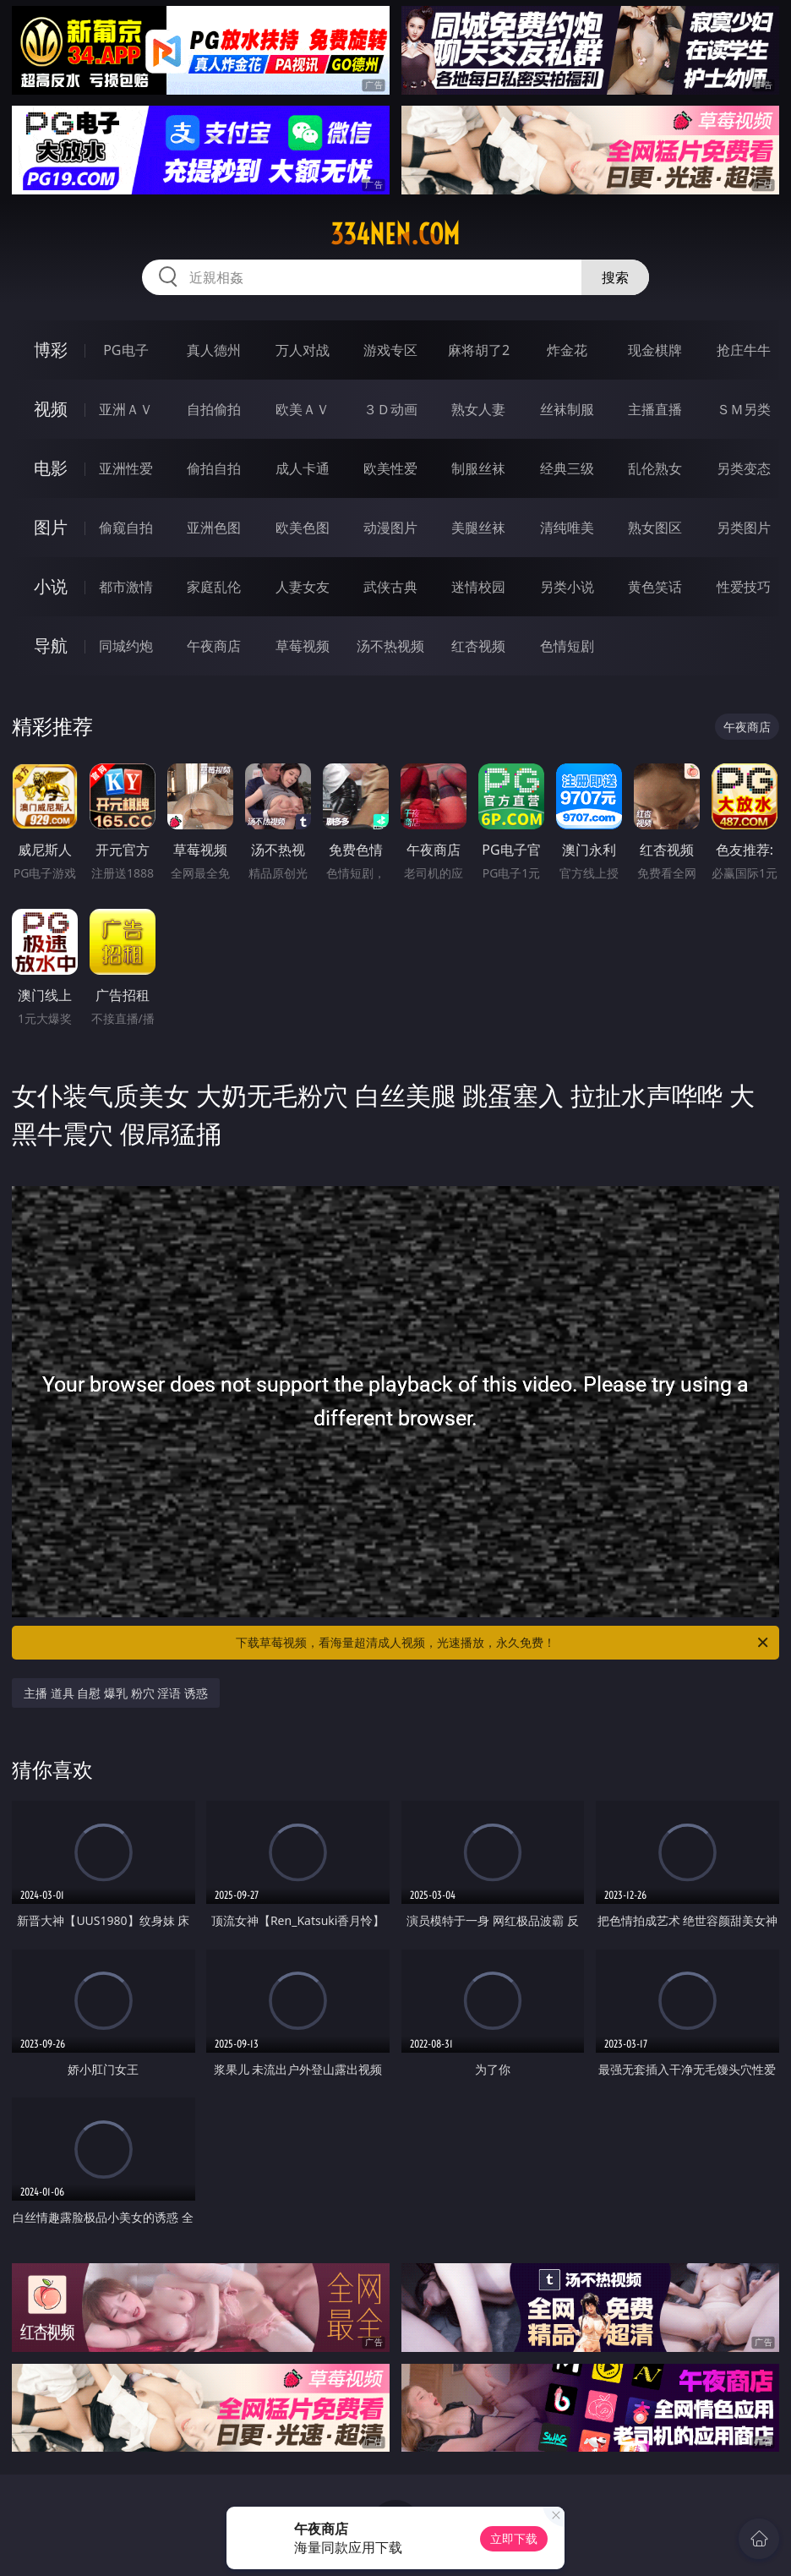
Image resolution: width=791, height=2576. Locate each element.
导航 (51, 645)
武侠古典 (390, 586)
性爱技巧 (744, 586)
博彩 (51, 349)
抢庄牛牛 (744, 350)
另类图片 (744, 527)
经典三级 (567, 468)
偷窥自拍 (126, 527)
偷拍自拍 (214, 468)
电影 (51, 468)
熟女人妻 (478, 409)
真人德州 (214, 350)
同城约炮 (126, 646)
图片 (51, 527)
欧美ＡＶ (302, 409)
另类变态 (744, 468)
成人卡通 (302, 468)
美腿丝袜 (478, 527)
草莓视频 (302, 646)
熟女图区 (655, 527)
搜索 (615, 277)
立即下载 (513, 2538)
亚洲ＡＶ (126, 409)
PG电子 (125, 350)
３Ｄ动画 (390, 409)
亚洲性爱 (126, 468)
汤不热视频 (390, 646)
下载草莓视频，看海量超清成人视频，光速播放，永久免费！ (503, 1643)
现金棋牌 (655, 350)
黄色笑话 (655, 586)
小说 (51, 586)
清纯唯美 (567, 527)
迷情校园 (478, 586)
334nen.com (395, 234)
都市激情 (126, 586)
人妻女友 (302, 586)
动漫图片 (390, 527)
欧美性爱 (390, 468)
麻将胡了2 (479, 350)
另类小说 (567, 586)
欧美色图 (302, 527)
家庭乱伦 (214, 586)
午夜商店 (214, 646)
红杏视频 (478, 646)
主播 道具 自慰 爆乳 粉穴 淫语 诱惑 (116, 1693)
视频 (51, 408)
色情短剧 (567, 646)
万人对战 (302, 350)
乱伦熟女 (655, 468)
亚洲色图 (214, 527)
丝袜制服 (567, 409)
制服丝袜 (478, 468)
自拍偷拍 (214, 409)
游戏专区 (390, 350)
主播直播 (655, 409)
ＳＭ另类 (744, 409)
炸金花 (567, 350)
